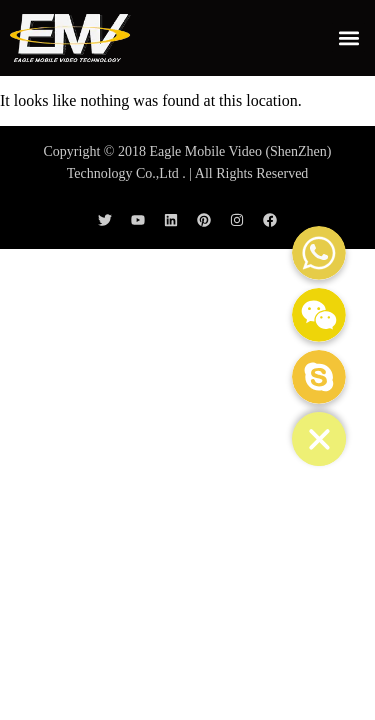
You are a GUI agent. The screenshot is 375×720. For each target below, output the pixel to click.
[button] (348, 37)
